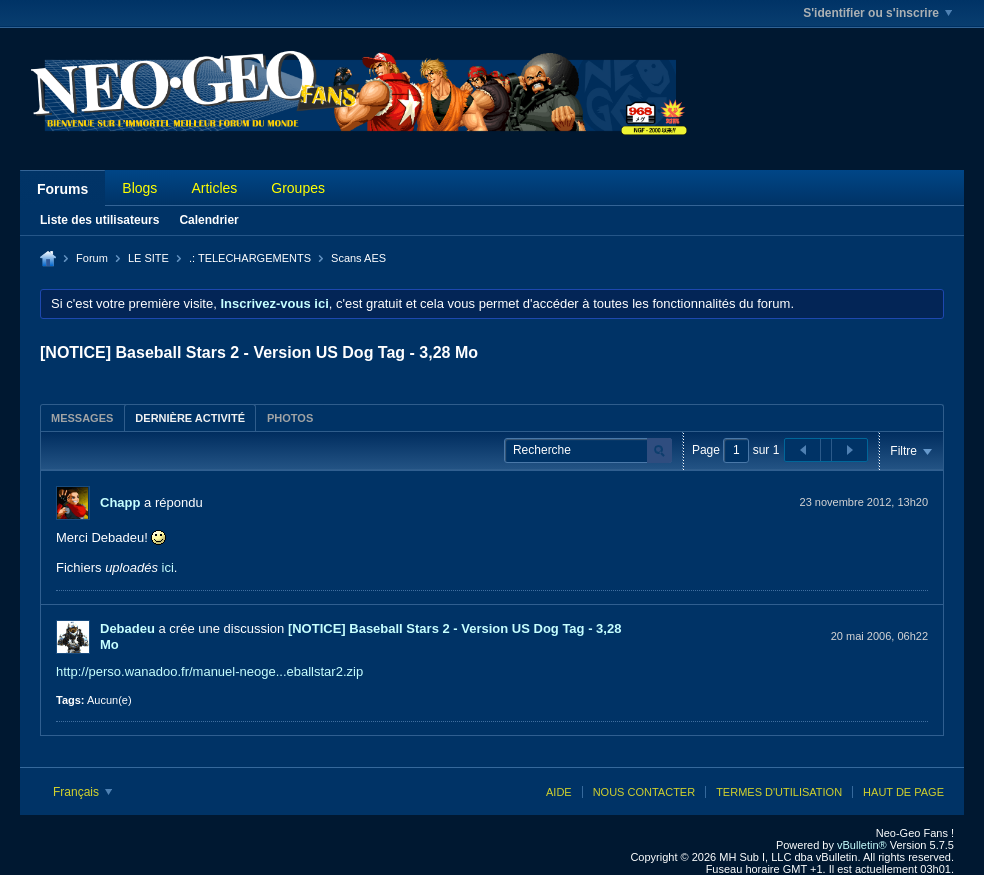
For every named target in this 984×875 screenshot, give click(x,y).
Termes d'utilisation (779, 792)
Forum (92, 258)
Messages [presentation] (82, 418)
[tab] (82, 417)
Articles (214, 188)
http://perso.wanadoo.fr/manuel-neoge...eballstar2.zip (209, 671)
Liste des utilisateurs (99, 220)
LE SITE (148, 258)
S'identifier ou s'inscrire (877, 13)
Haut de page (903, 792)
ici (168, 567)
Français (82, 792)
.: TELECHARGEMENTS (250, 258)
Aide (559, 792)
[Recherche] (588, 450)
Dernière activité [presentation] (190, 418)
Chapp (120, 502)
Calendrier (208, 220)
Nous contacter (644, 792)
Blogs (139, 188)
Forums (62, 189)
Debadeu (127, 628)
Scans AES (358, 258)
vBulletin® (862, 845)
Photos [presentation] (290, 418)
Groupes (298, 188)
